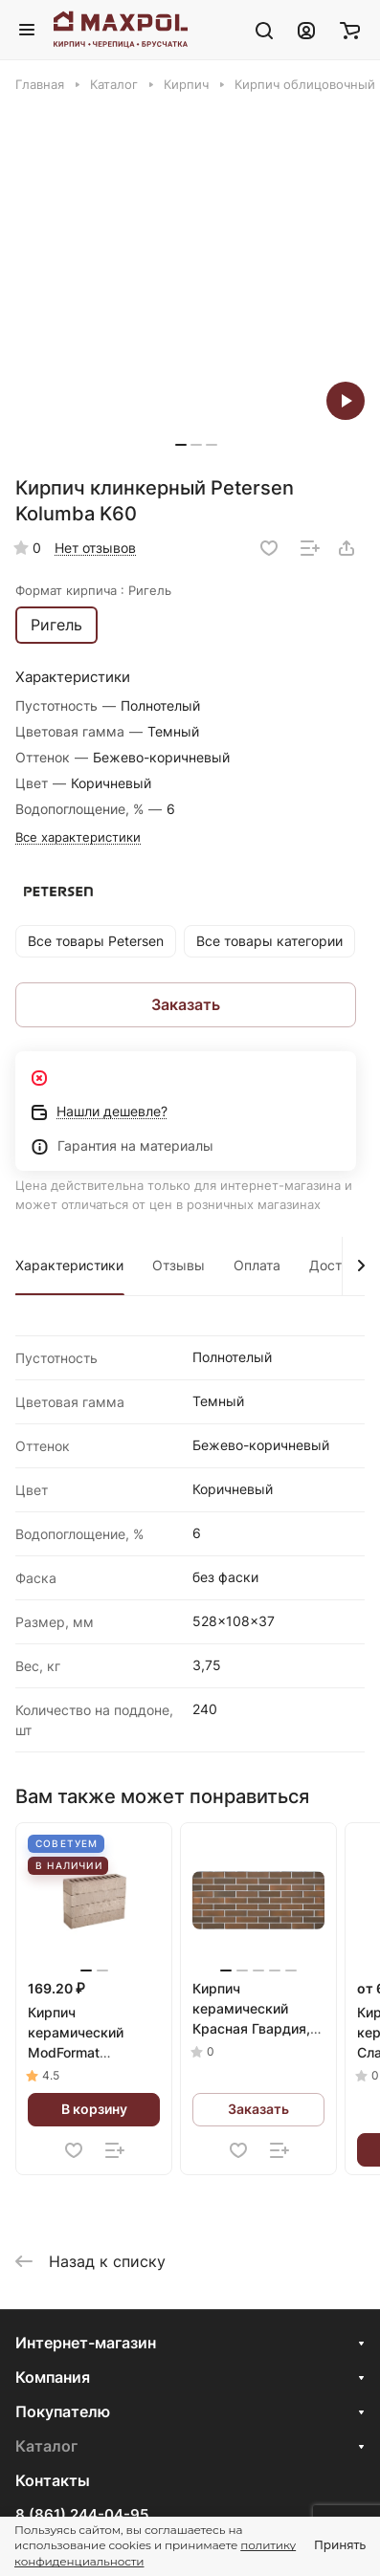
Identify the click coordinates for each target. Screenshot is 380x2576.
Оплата (257, 1265)
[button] (181, 445)
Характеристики (69, 1265)
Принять (340, 2545)
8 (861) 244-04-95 (81, 2514)
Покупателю (62, 2411)
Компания (52, 2377)
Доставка (340, 1265)
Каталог (46, 2445)
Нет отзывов (95, 547)
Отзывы (178, 1265)
